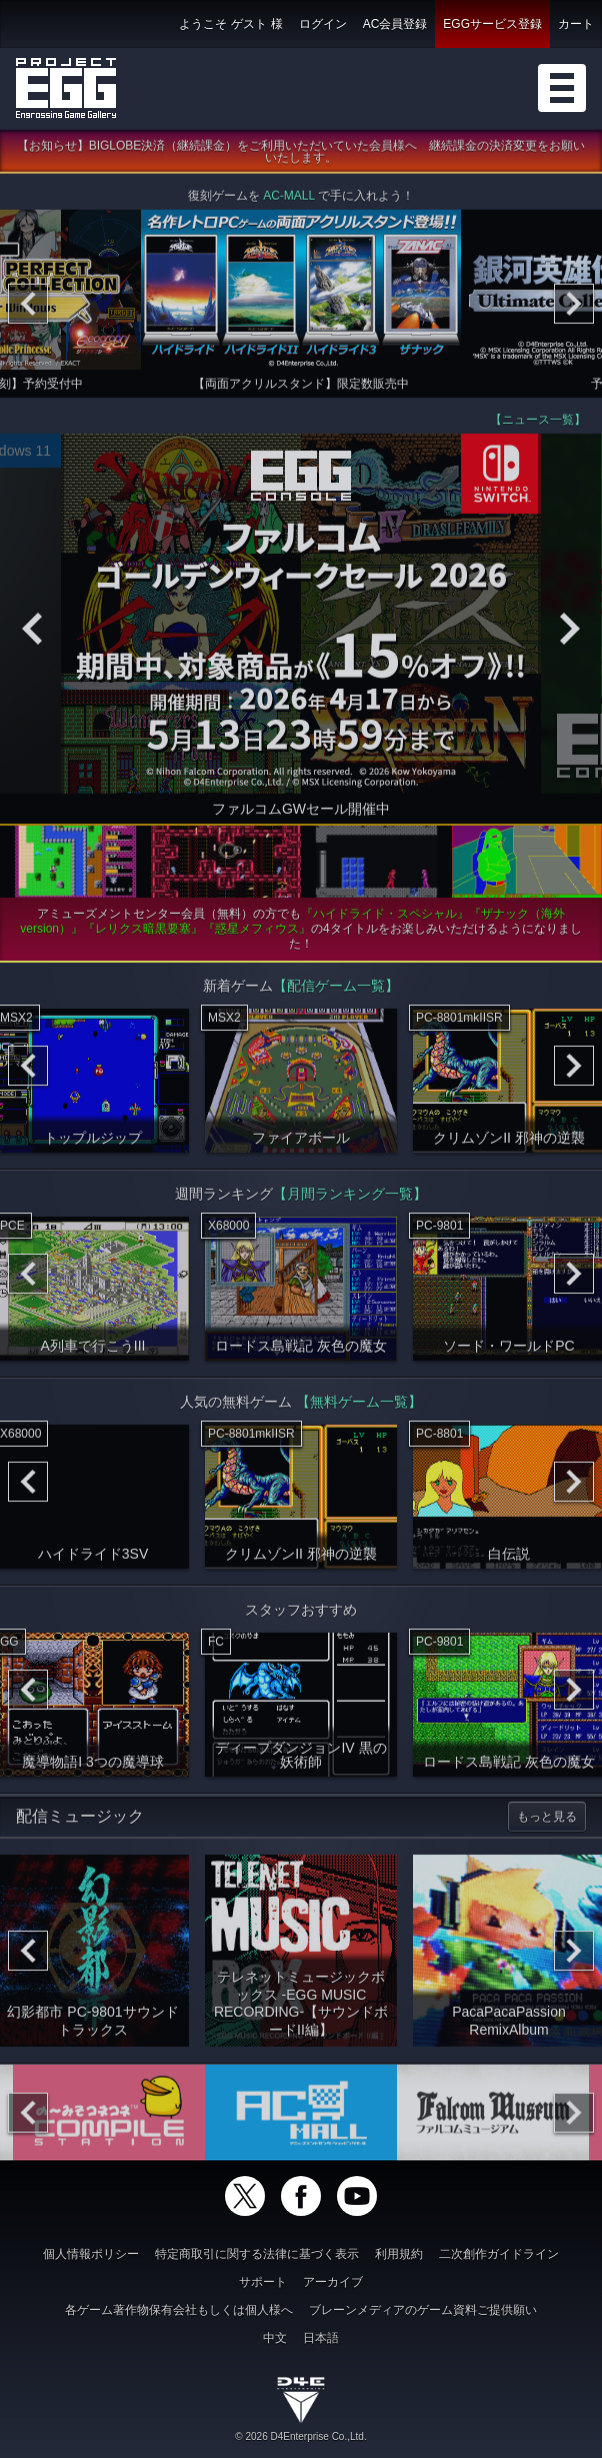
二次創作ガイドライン (499, 2254)
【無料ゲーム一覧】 (359, 1407)
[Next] (574, 309)
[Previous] (28, 309)
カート (576, 24)
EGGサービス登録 (492, 24)
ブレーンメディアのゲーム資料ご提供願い (423, 2310)
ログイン (323, 24)
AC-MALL (289, 201)
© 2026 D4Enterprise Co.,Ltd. (300, 2436)
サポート (263, 2282)
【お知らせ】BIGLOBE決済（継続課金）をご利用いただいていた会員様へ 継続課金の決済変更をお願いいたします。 (301, 157)
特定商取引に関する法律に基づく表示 (257, 2254)
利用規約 (399, 2254)
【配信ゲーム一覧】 (336, 991)
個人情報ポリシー (91, 2254)
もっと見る (547, 1822)
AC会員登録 (395, 24)
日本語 (321, 2338)
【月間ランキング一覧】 (350, 1199)
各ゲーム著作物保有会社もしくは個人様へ (179, 2310)
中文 (275, 2338)
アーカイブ (333, 2282)
